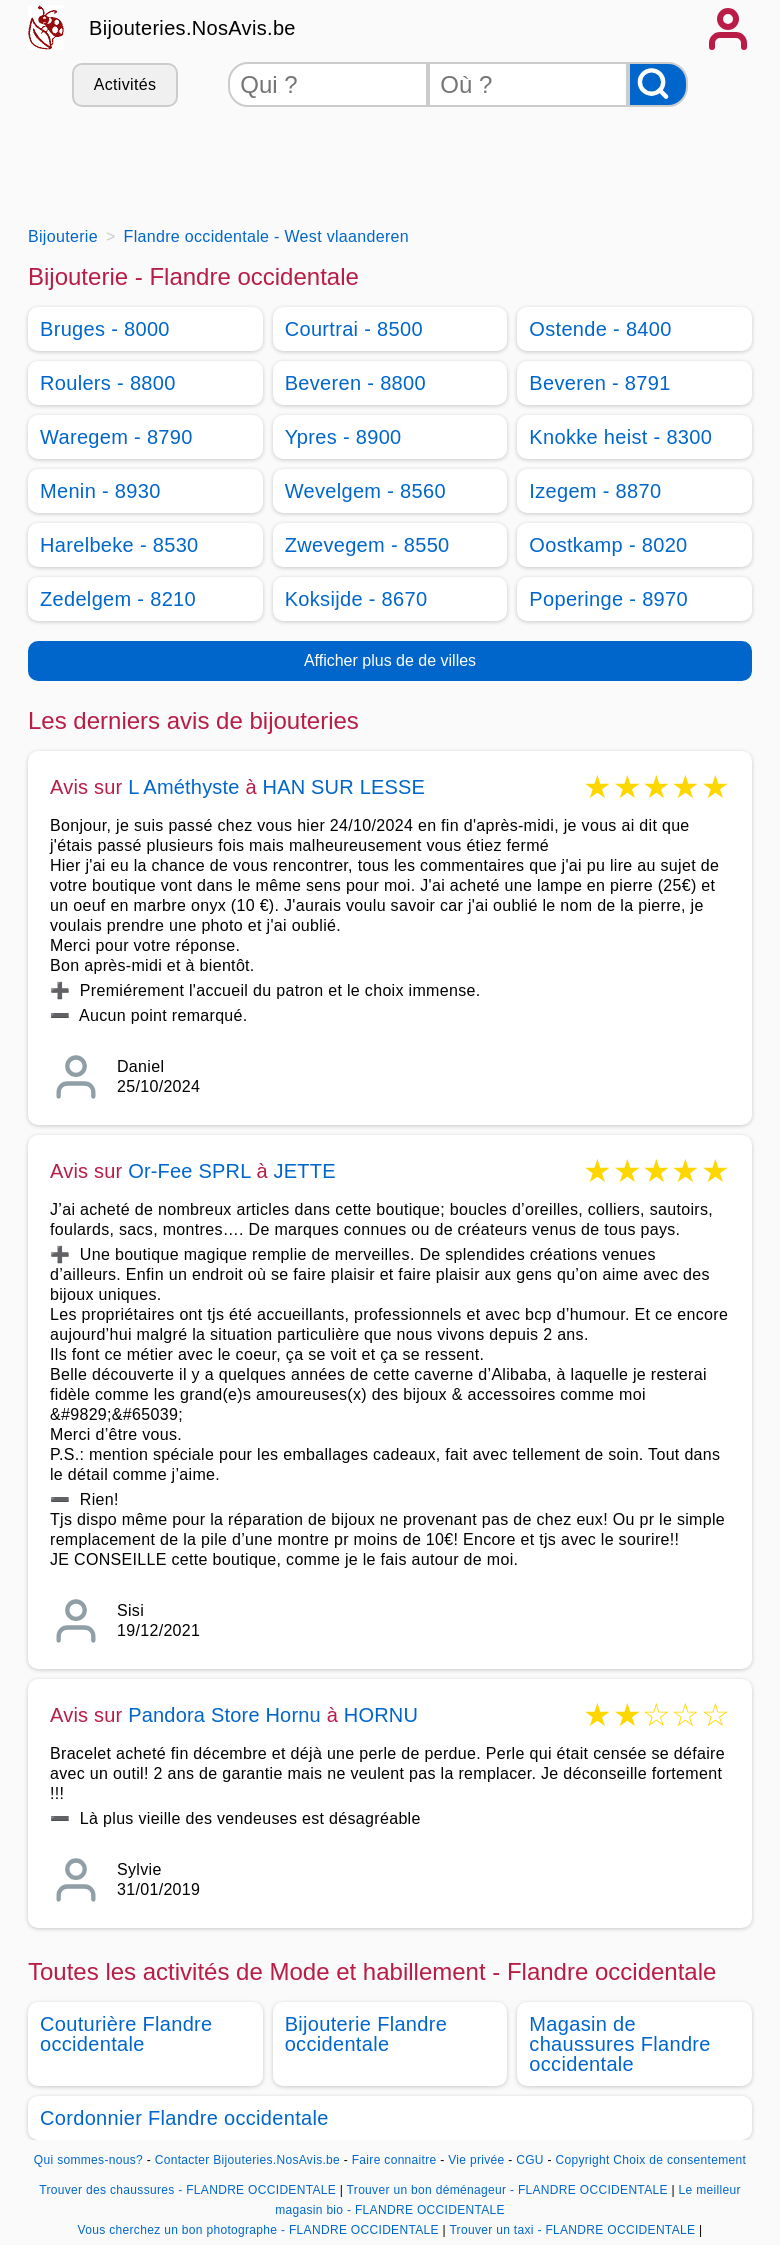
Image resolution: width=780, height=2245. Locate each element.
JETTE (305, 1171)
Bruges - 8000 (105, 329)
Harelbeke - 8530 (119, 545)
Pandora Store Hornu (224, 1715)
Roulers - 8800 (108, 383)
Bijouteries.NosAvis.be (192, 28)
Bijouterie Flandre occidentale (366, 2034)
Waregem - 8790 (116, 437)
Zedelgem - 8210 (118, 599)
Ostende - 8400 (600, 329)
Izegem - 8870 (595, 491)
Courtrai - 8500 (354, 329)
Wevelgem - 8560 (365, 491)
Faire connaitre (394, 2160)
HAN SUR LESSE (344, 787)
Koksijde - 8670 (356, 599)
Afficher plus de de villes (390, 660)
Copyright (582, 2160)
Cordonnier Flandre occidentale (184, 2118)
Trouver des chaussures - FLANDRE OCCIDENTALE (187, 2190)
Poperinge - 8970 (608, 599)
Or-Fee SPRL (189, 1171)
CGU (530, 2160)
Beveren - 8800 (355, 383)
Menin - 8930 (100, 491)
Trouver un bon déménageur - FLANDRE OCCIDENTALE (507, 2190)
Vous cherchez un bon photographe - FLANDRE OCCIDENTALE (258, 2230)
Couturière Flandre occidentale (126, 2034)
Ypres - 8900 (343, 437)
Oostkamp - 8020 (608, 545)
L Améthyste (184, 787)
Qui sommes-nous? (88, 2160)
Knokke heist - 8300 (620, 437)
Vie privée (476, 2160)
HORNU (381, 1715)
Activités (125, 84)
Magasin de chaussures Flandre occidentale (619, 2044)
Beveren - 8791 (599, 383)
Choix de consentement (679, 2160)
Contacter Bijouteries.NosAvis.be (247, 2160)
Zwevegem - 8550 (367, 545)
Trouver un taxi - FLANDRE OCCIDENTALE (572, 2230)
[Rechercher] (658, 84)
